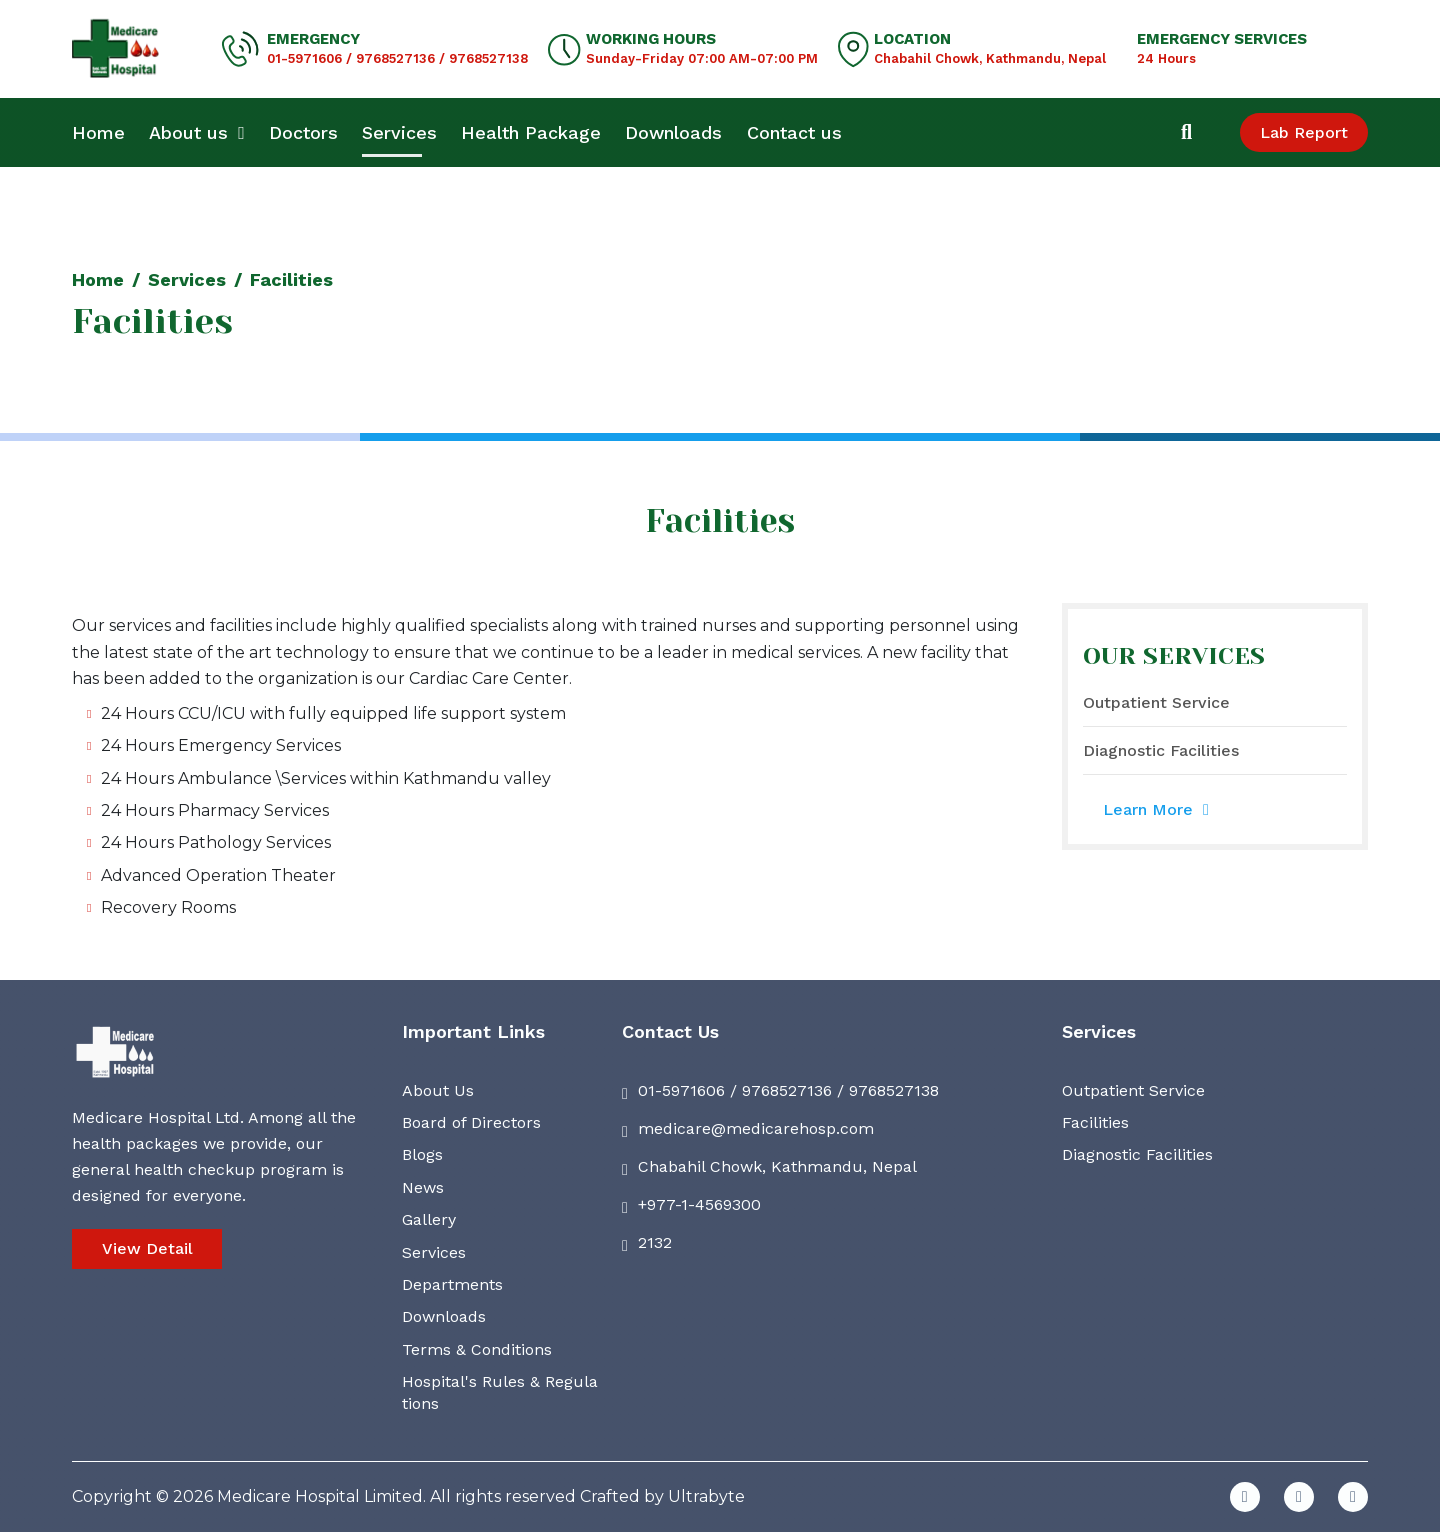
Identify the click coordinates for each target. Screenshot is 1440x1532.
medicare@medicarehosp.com (756, 1128)
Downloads (673, 132)
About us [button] (197, 132)
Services (399, 132)
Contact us (794, 132)
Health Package (531, 132)
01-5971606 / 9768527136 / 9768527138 (397, 58)
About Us (438, 1090)
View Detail (147, 1248)
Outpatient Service (1156, 702)
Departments (452, 1284)
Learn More (1156, 809)
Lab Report (1304, 132)
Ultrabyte (706, 1496)
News (423, 1187)
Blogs (422, 1154)
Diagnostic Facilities (1161, 750)
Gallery (429, 1219)
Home (98, 132)
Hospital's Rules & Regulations (500, 1392)
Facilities (1095, 1122)
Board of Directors (471, 1122)
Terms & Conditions (477, 1349)
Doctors (303, 132)
